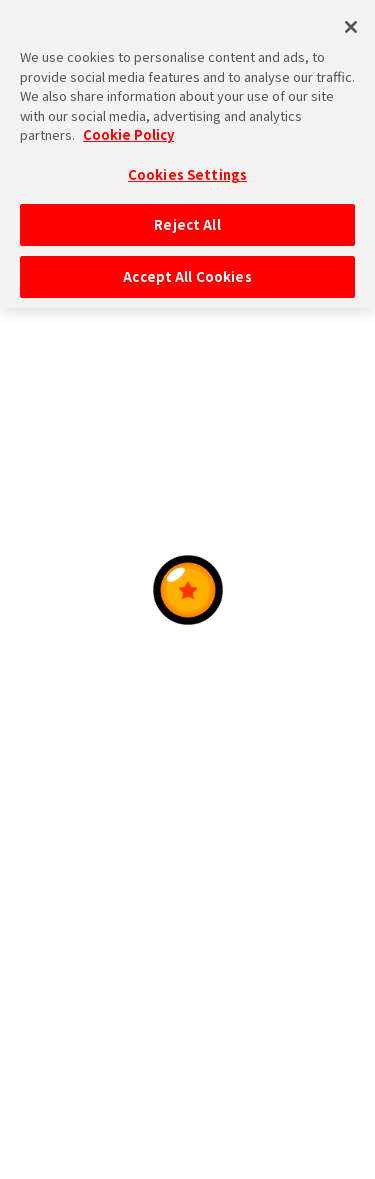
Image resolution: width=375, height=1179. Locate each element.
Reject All (187, 214)
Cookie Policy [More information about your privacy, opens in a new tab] (128, 123)
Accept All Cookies (187, 265)
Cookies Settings (187, 163)
